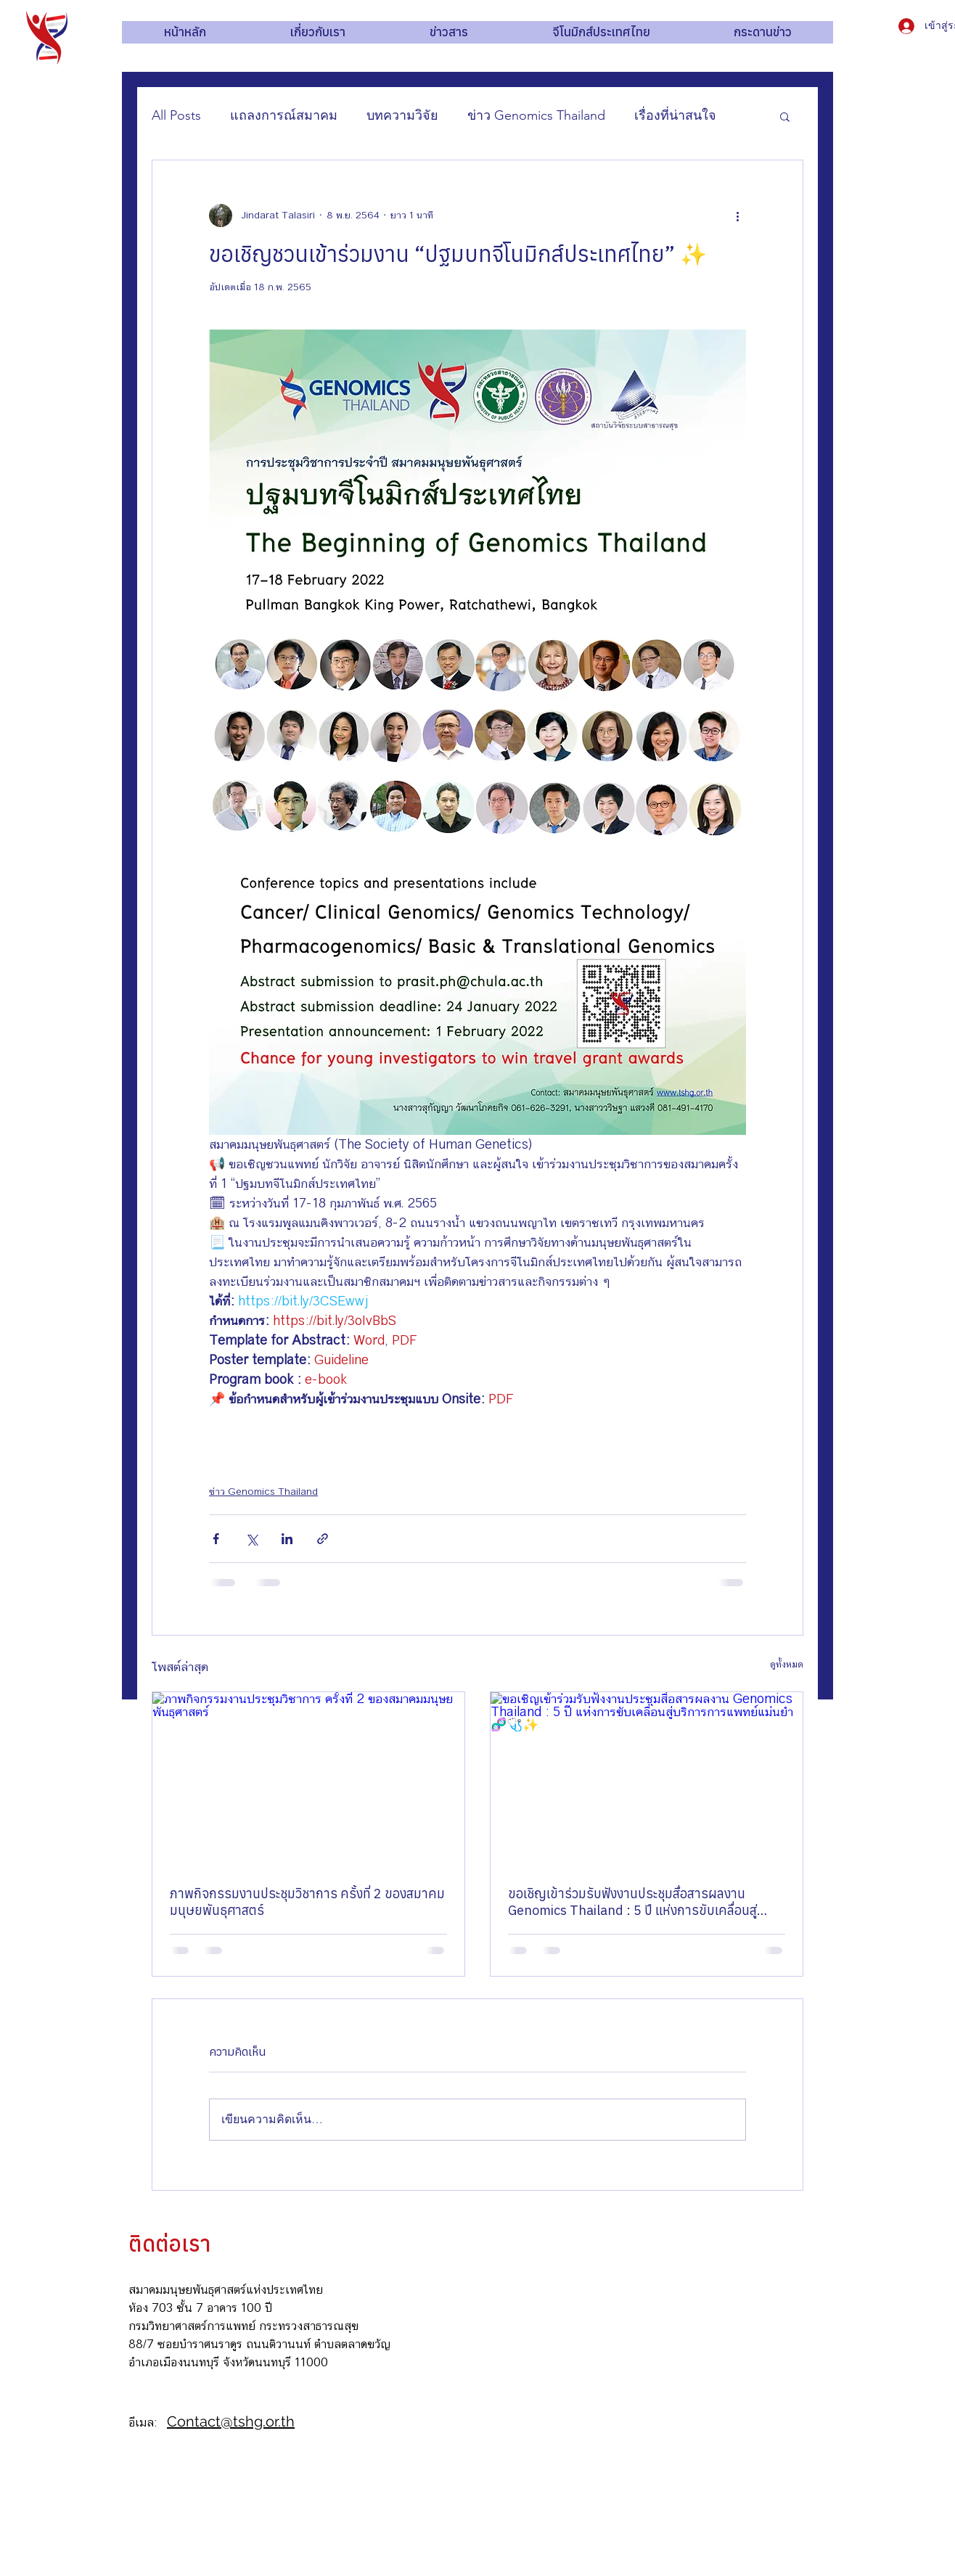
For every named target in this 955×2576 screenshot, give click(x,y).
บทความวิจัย (402, 115)
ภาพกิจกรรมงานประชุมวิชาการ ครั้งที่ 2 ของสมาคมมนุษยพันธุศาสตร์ (307, 1902)
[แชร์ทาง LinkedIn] (287, 1539)
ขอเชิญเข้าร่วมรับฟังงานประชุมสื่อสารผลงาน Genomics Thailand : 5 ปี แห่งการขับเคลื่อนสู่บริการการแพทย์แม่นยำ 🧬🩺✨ (632, 1902)
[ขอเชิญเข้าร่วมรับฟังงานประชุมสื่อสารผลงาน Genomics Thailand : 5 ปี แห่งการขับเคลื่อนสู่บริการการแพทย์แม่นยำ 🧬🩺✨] (647, 1780)
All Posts (176, 115)
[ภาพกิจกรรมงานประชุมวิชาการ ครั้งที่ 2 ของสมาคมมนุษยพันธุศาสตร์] (308, 1780)
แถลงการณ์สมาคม (283, 115)
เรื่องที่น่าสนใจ (675, 115)
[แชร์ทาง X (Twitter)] (251, 1539)
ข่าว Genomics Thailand (536, 115)
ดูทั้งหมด (786, 1664)
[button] (785, 116)
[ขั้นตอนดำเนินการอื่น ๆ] (737, 215)
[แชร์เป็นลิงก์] (322, 1539)
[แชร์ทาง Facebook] (216, 1539)
